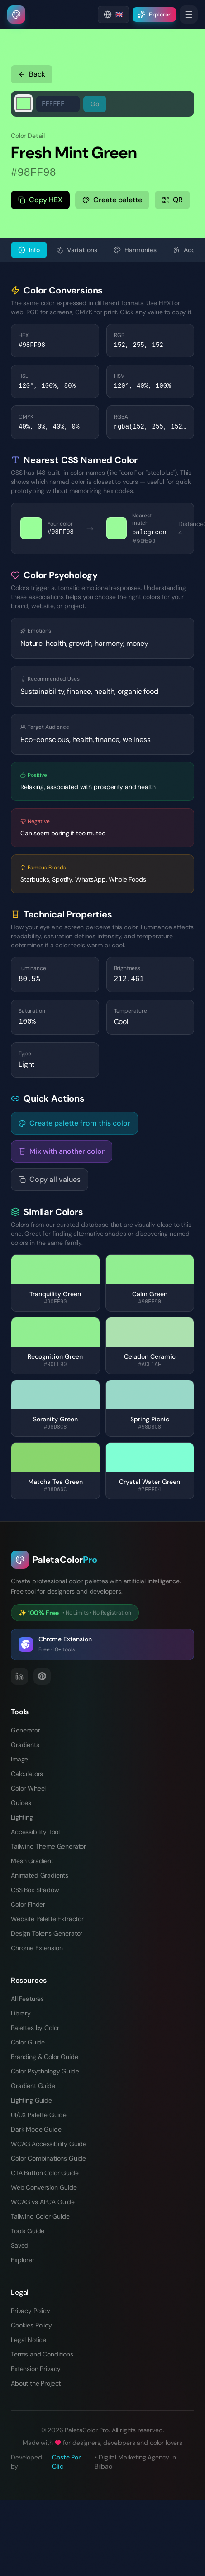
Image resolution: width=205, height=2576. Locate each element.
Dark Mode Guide (36, 2129)
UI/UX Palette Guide (39, 2115)
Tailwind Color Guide (40, 2216)
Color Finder (28, 1904)
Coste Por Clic (66, 2461)
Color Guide (28, 2042)
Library (21, 2013)
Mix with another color (62, 1151)
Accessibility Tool (35, 1832)
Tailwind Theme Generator (48, 1846)
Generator (25, 1730)
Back (31, 74)
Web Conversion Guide (44, 2187)
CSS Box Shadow (35, 1890)
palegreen (149, 532)
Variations (76, 250)
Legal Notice (28, 2340)
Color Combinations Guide (48, 2158)
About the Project (36, 2383)
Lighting (22, 1817)
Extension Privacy (36, 2369)
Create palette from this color (74, 1123)
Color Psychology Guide (45, 2071)
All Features (27, 1999)
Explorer (22, 2260)
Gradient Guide (33, 2086)
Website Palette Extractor (47, 1919)
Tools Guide (27, 2231)
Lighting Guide (31, 2100)
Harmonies (135, 250)
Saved (20, 2245)
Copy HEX (40, 200)
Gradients (25, 1745)
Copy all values (50, 1179)
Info (29, 250)
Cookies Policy (31, 2325)
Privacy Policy (30, 2311)
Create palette (112, 200)
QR (172, 200)
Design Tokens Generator (46, 1933)
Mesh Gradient (32, 1861)
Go (95, 104)
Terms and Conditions (42, 2354)
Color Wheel (28, 1788)
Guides (21, 1803)
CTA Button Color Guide (44, 2173)
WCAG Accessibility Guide (48, 2144)
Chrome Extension (36, 1948)
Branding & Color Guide (44, 2057)
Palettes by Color (35, 2028)
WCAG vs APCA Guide (43, 2202)
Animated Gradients (39, 1875)
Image (19, 1759)
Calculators (27, 1774)
